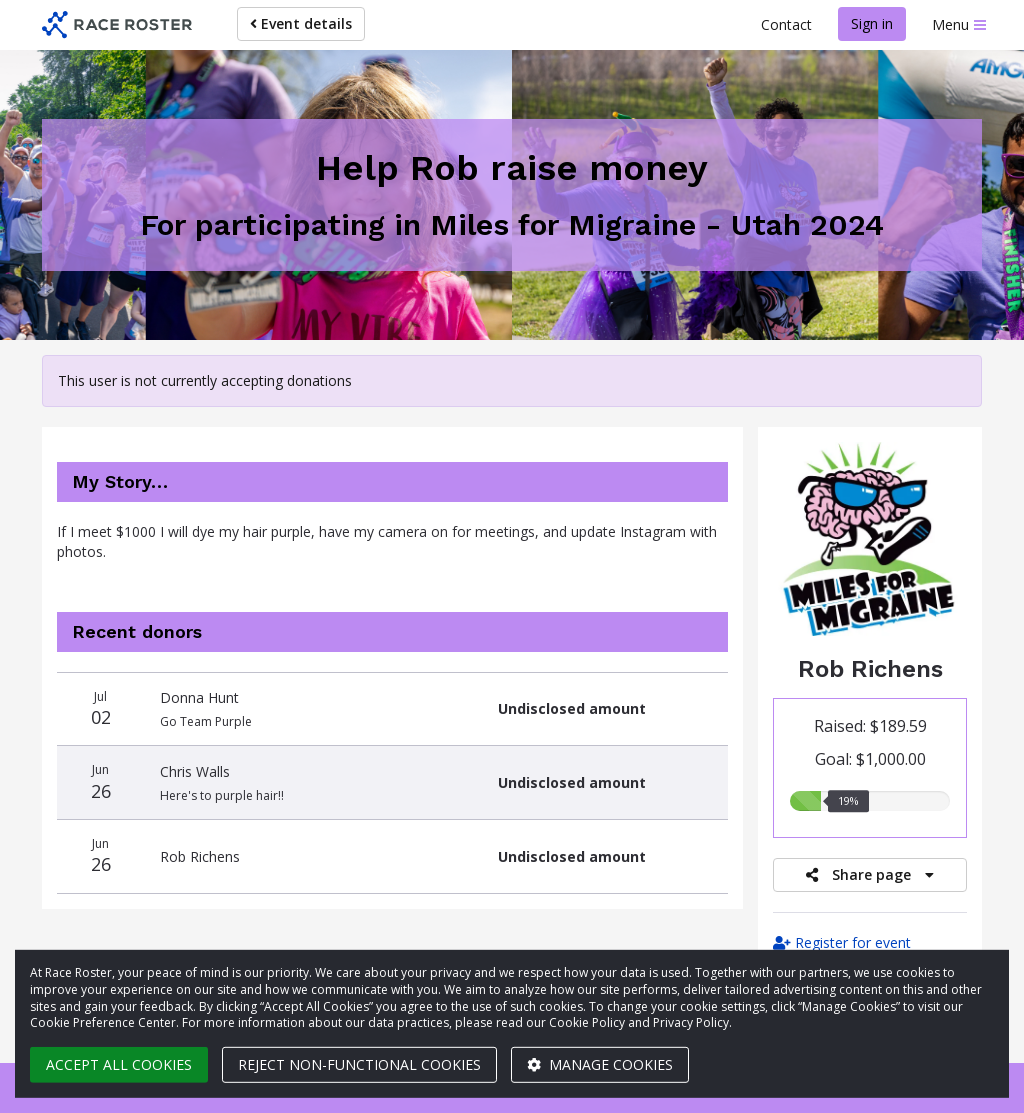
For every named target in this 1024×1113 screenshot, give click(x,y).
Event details (301, 23)
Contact (786, 24)
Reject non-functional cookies (359, 1064)
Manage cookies (600, 1064)
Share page (870, 874)
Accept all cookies (119, 1064)
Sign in (872, 23)
